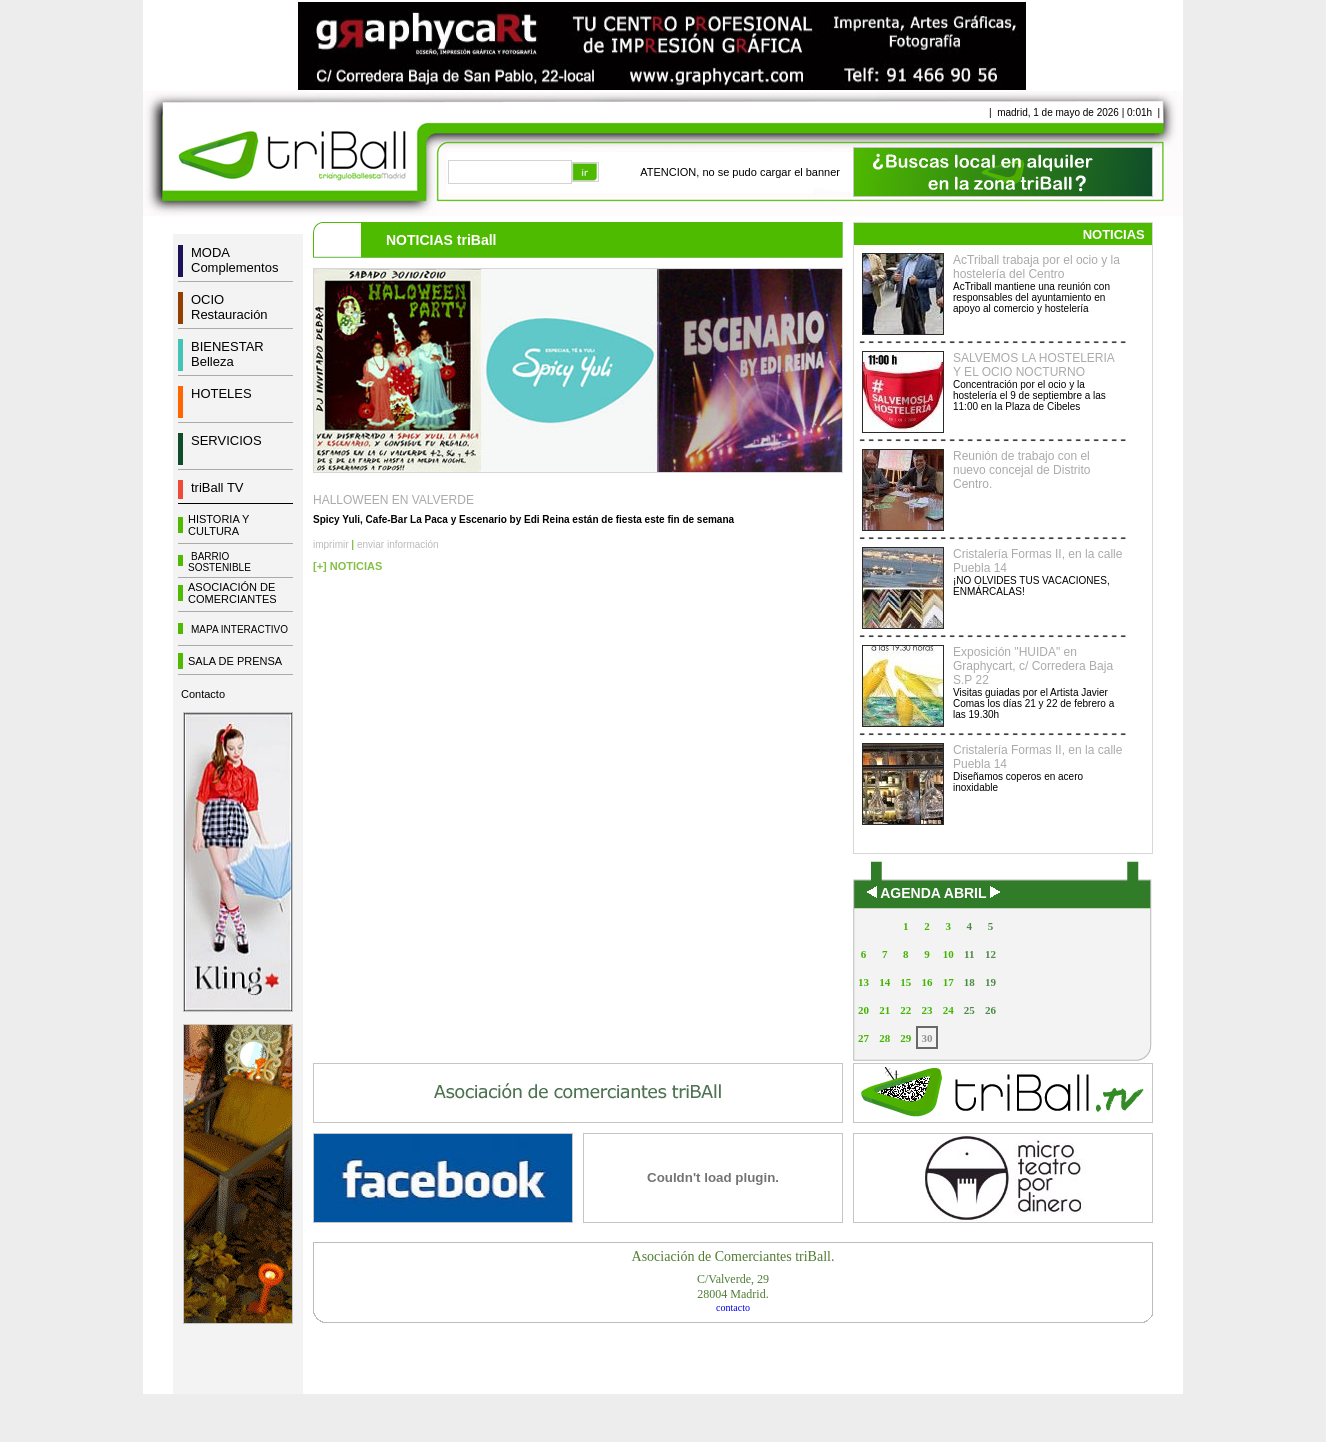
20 (863, 1010)
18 (969, 982)
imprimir (331, 544)
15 (905, 982)
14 (884, 982)
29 (905, 1038)
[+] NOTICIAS (347, 566)
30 (926, 1038)
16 (926, 982)
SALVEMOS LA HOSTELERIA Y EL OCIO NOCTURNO (1033, 365)
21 (884, 1010)
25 (969, 1010)
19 (990, 982)
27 (863, 1038)
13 (863, 982)
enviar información (398, 544)
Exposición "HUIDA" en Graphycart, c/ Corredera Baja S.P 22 (1033, 666)
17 (948, 982)
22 (905, 1010)
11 (969, 954)
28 (884, 1038)
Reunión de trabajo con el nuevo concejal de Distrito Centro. (1021, 470)
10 (948, 954)
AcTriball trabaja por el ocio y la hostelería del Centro (1036, 267)
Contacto (203, 694)
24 (948, 1010)
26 (990, 1010)
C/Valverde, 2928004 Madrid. (733, 1286)
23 (926, 1010)
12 (990, 954)
